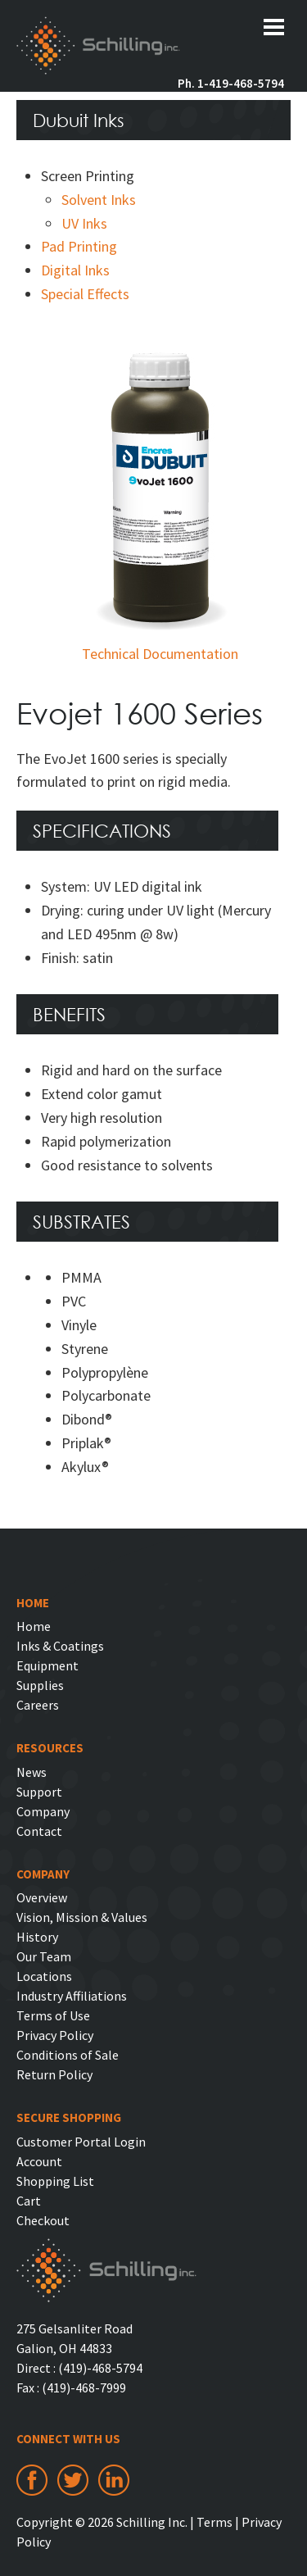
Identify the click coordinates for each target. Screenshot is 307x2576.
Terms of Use (53, 2015)
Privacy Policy (54, 2035)
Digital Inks (75, 270)
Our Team (43, 1956)
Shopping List (55, 2181)
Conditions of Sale (67, 2055)
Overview (41, 1897)
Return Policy (54, 2074)
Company (43, 1811)
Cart (28, 2200)
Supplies (40, 1685)
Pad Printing (79, 246)
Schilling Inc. (98, 47)
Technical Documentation (160, 653)
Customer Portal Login (81, 2141)
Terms (214, 2522)
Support (39, 1791)
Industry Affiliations (71, 1996)
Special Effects (85, 293)
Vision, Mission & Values (81, 1917)
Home (33, 1626)
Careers (37, 1705)
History (37, 1937)
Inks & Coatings (60, 1646)
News (31, 1772)
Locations (44, 1976)
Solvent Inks (98, 199)
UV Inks (84, 223)
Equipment (47, 1665)
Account (39, 2161)
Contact (39, 1831)
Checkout (43, 2220)
